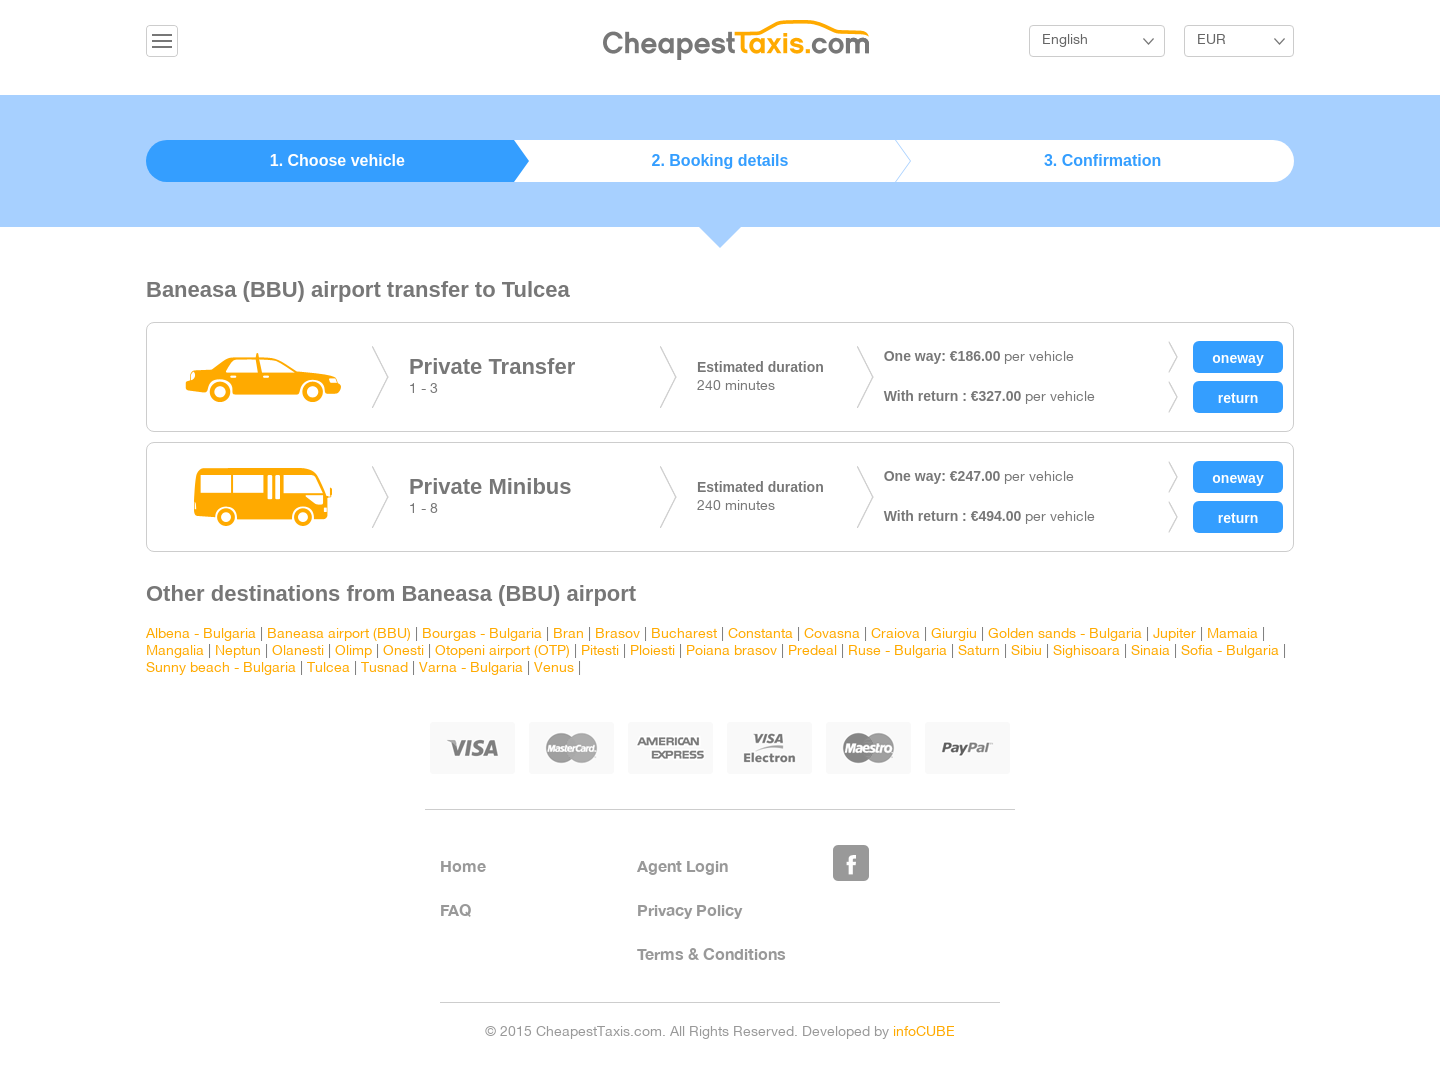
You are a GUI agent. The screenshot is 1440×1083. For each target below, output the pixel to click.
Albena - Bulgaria (201, 634)
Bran (568, 634)
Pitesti (600, 651)
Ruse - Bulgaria (897, 651)
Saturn (979, 651)
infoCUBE (924, 1032)
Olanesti (298, 651)
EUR (1211, 40)
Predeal (812, 651)
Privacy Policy (689, 909)
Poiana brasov (731, 651)
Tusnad (384, 668)
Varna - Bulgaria (471, 668)
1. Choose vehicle (337, 160)
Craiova (895, 634)
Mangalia (175, 651)
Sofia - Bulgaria (1230, 651)
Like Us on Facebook (851, 863)
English (1065, 40)
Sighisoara (1086, 651)
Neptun (238, 651)
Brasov (617, 634)
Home (463, 865)
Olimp (353, 651)
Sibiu (1026, 651)
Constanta (760, 634)
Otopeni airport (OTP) (502, 651)
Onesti (403, 651)
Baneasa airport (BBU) (339, 634)
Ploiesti (652, 651)
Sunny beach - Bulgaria (221, 668)
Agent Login (682, 865)
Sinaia (1150, 651)
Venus (554, 668)
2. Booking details (720, 160)
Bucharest (684, 634)
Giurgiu (954, 634)
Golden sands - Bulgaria (1065, 634)
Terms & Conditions (711, 953)
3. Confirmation (1102, 160)
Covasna (832, 634)
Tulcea (328, 668)
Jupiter (1174, 634)
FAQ (455, 909)
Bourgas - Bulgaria (482, 634)
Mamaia (1232, 634)
